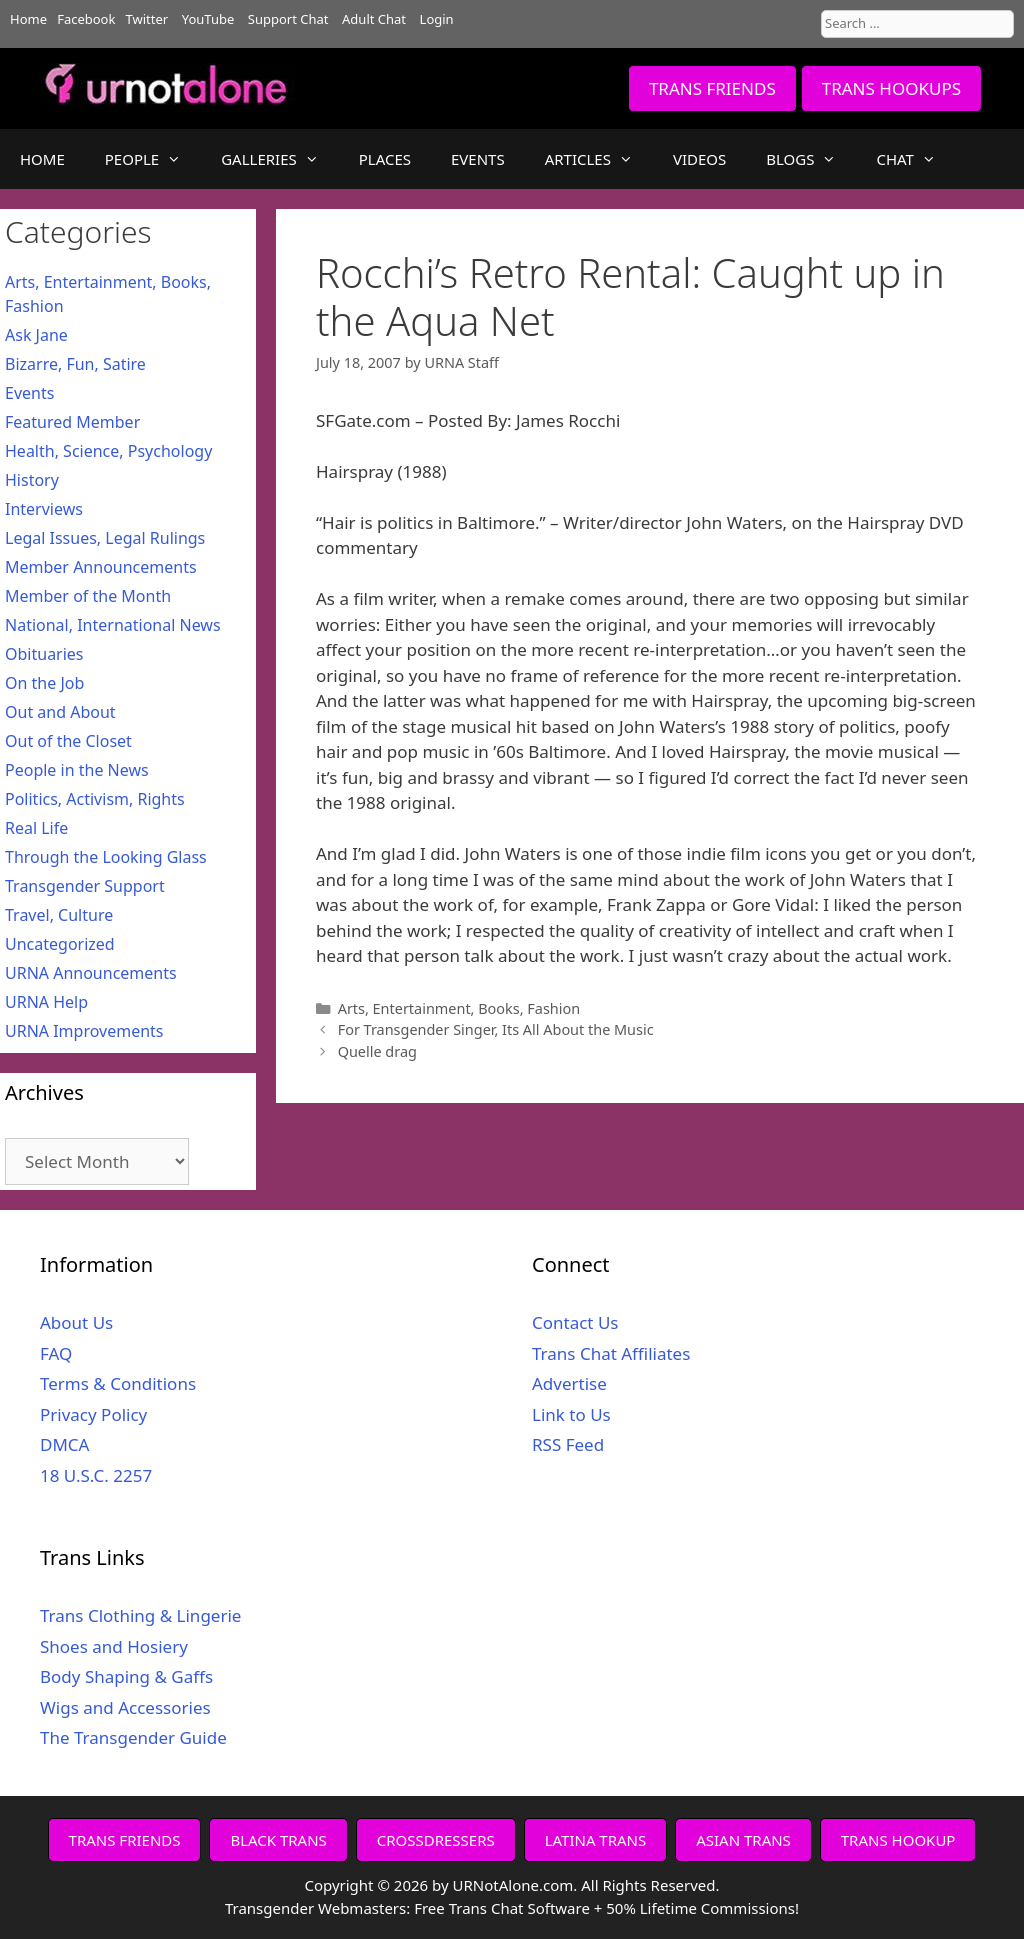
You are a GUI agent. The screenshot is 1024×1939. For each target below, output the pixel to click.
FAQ (56, 1353)
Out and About (60, 712)
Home (28, 19)
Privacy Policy (93, 1414)
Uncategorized (60, 944)
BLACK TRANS (278, 1840)
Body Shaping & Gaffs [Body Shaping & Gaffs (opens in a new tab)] (126, 1676)
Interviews (44, 509)
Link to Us (571, 1414)
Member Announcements (101, 567)
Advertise (569, 1383)
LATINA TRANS (596, 1840)
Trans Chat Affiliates (611, 1353)
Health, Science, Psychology (108, 451)
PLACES (385, 159)
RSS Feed (568, 1444)
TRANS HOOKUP (898, 1840)
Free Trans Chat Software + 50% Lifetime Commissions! (606, 1908)
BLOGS (811, 159)
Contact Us (575, 1322)
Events (29, 393)
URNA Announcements (91, 973)
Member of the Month (88, 596)
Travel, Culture (59, 915)
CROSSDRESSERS (436, 1840)
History (32, 480)
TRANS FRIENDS (712, 88)
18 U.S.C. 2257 (96, 1475)
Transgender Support (85, 886)
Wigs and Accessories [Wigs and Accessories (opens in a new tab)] (125, 1707)
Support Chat (288, 19)
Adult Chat (374, 19)
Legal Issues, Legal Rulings (105, 538)
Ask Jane (36, 335)
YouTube (208, 19)
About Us (76, 1322)
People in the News (77, 770)
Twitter (147, 19)
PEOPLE (153, 159)
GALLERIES (280, 159)
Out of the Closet (68, 741)
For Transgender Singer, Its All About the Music (496, 1029)
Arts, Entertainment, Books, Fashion (459, 1008)
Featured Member (72, 422)
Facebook (86, 19)
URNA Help (46, 1002)
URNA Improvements (84, 1031)
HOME (42, 159)
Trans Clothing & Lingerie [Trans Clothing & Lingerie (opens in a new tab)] (140, 1615)
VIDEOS (699, 159)
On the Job (44, 683)
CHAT (915, 159)
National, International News (113, 625)
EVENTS (478, 159)
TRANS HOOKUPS (891, 88)
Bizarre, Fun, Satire (75, 364)
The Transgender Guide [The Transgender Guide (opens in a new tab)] (133, 1737)
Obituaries (44, 654)
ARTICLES (599, 159)
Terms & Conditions (118, 1383)
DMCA (64, 1444)
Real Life (36, 828)
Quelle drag (377, 1051)
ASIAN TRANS (743, 1840)
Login (437, 19)
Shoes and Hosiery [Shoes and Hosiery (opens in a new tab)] (114, 1646)
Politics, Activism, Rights (95, 799)
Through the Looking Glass (106, 857)
